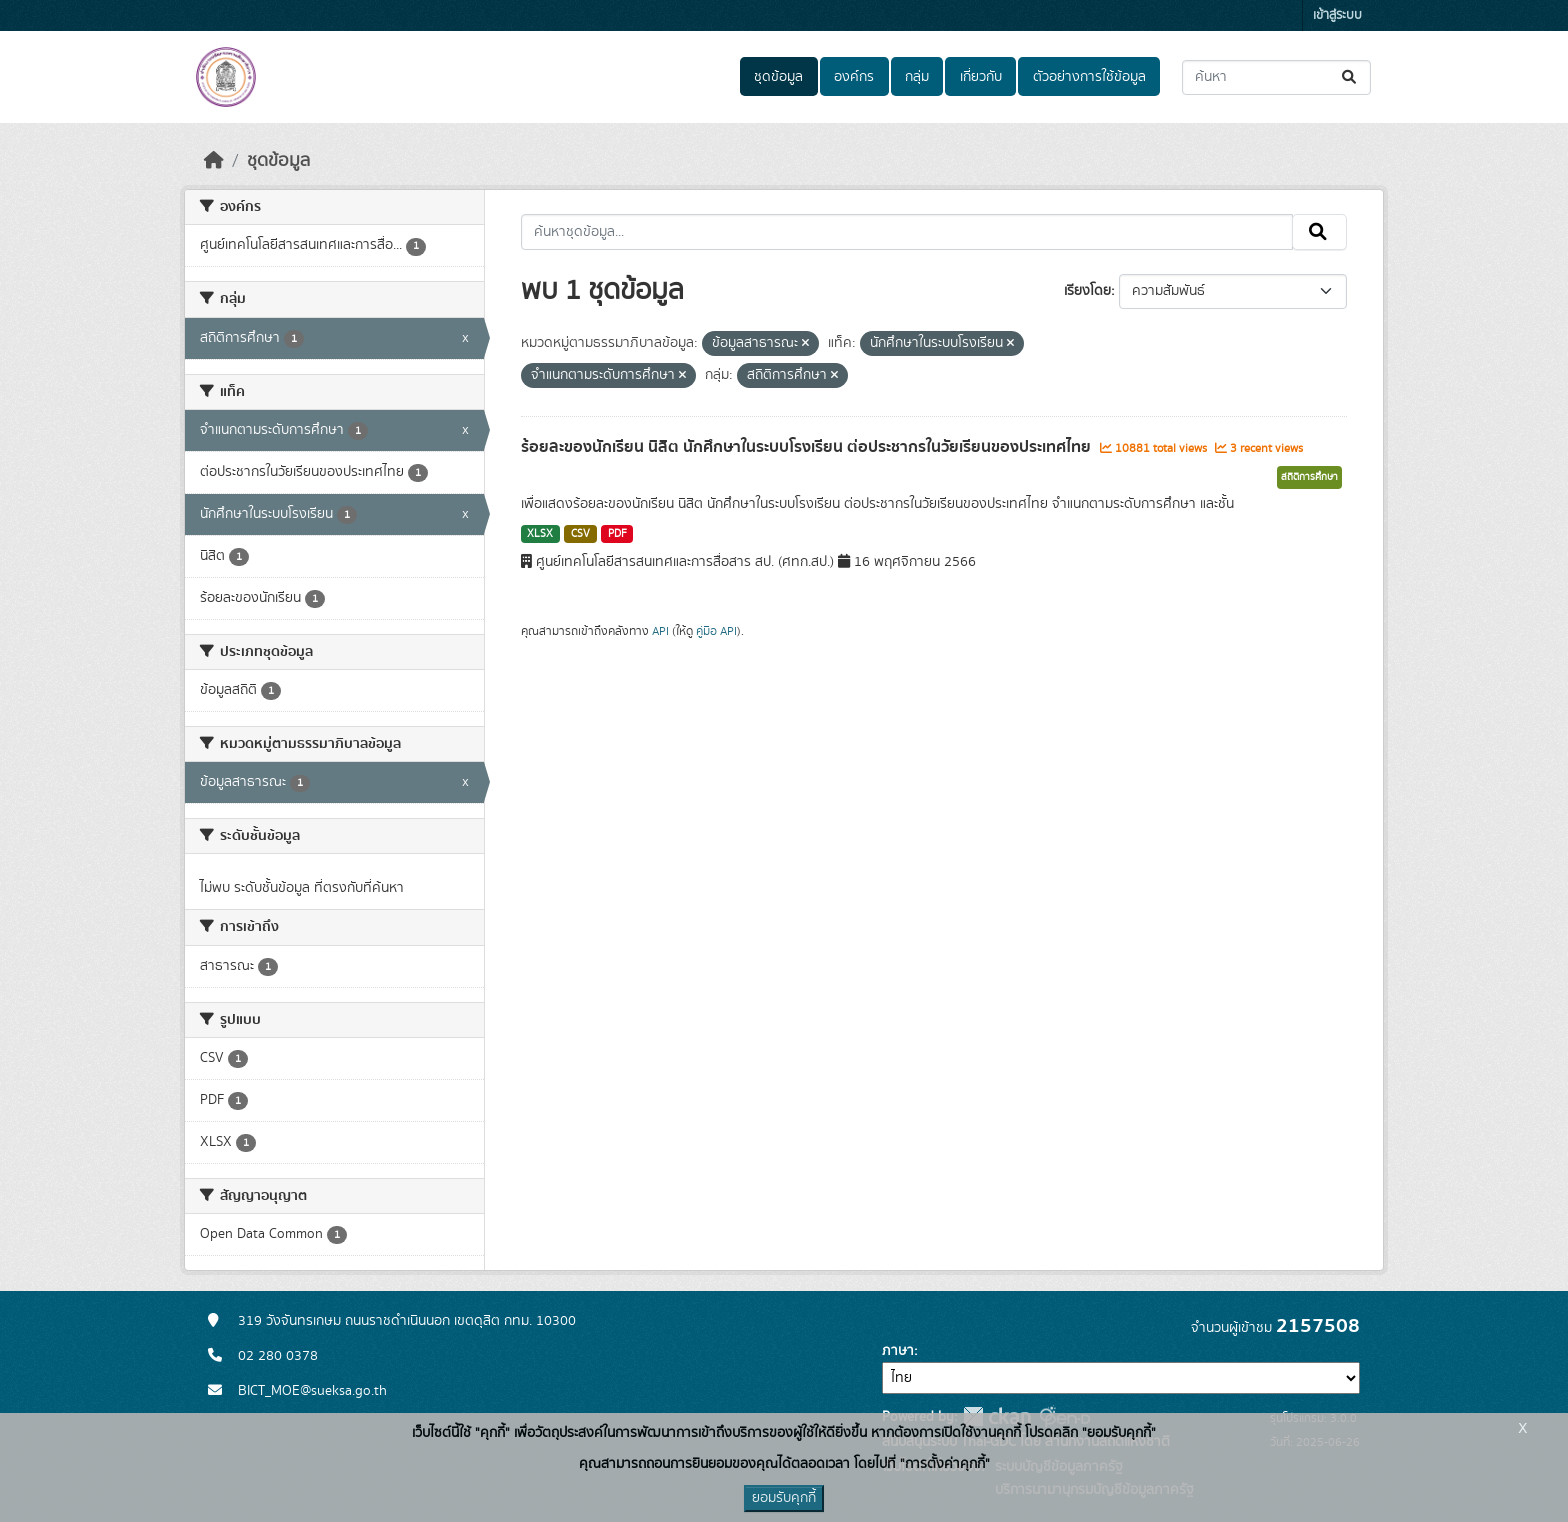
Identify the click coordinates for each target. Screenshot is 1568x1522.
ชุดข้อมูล (778, 77)
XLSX (540, 534)
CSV (580, 534)
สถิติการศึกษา (1309, 477)
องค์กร (854, 77)
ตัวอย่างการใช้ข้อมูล (1089, 77)
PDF (617, 534)
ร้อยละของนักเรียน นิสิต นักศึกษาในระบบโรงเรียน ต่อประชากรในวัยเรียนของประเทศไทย (808, 447)
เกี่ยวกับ (981, 77)
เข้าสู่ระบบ (1337, 15)
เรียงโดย (1087, 291)
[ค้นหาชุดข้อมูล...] (1276, 77)
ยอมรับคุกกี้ (784, 1498)
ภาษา (898, 1351)
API (660, 631)
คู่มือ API (716, 631)
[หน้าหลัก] (214, 161)
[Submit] (1350, 77)
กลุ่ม (917, 77)
